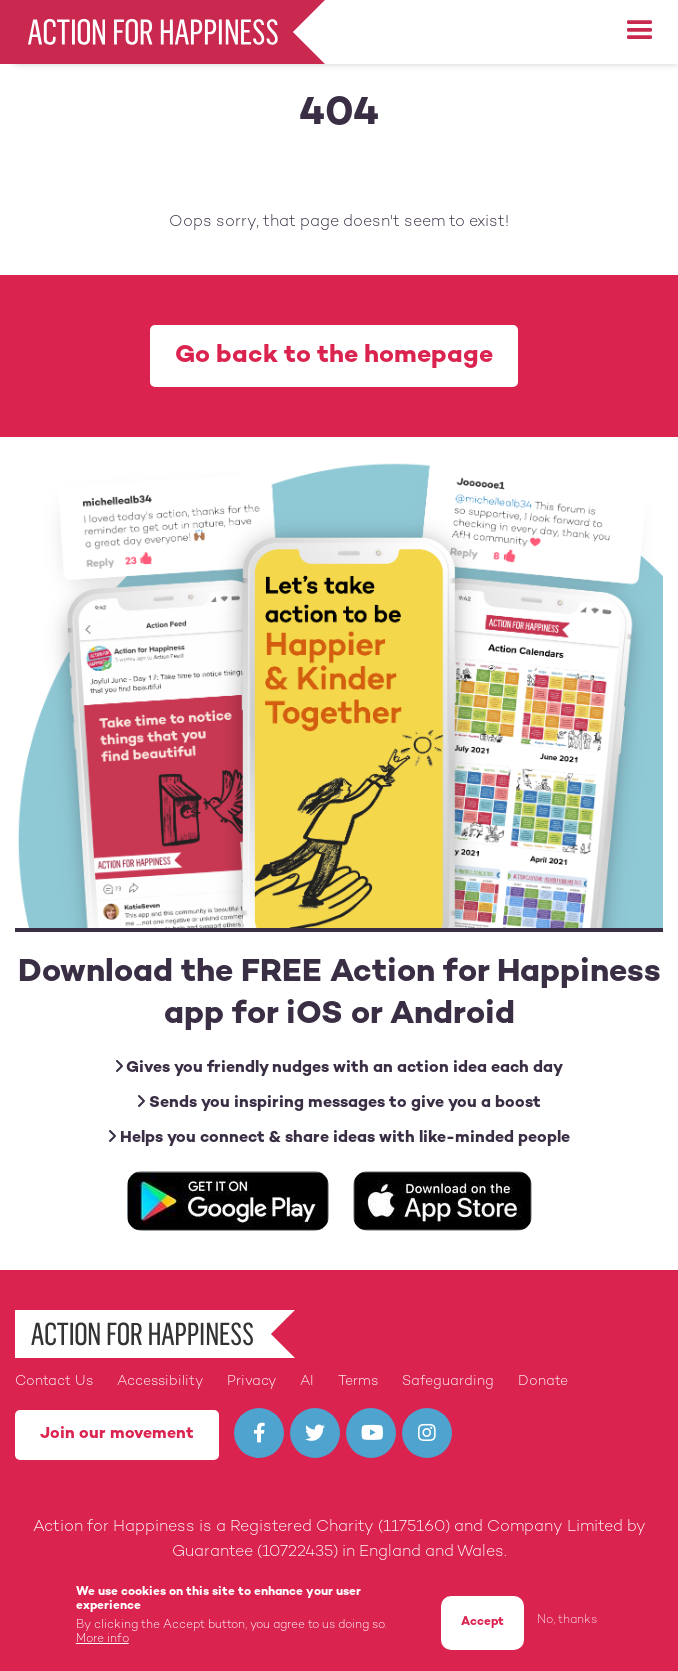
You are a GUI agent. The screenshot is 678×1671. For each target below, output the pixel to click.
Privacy (251, 1381)
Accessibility (160, 1381)
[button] (640, 31)
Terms (358, 1381)
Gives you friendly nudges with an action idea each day (339, 1067)
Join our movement (117, 1434)
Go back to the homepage (334, 356)
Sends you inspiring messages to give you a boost (339, 1102)
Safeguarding (448, 1381)
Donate (543, 1381)
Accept (482, 1626)
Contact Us (54, 1381)
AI (307, 1381)
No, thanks (567, 1624)
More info (102, 1643)
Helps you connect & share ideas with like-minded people (339, 1137)
